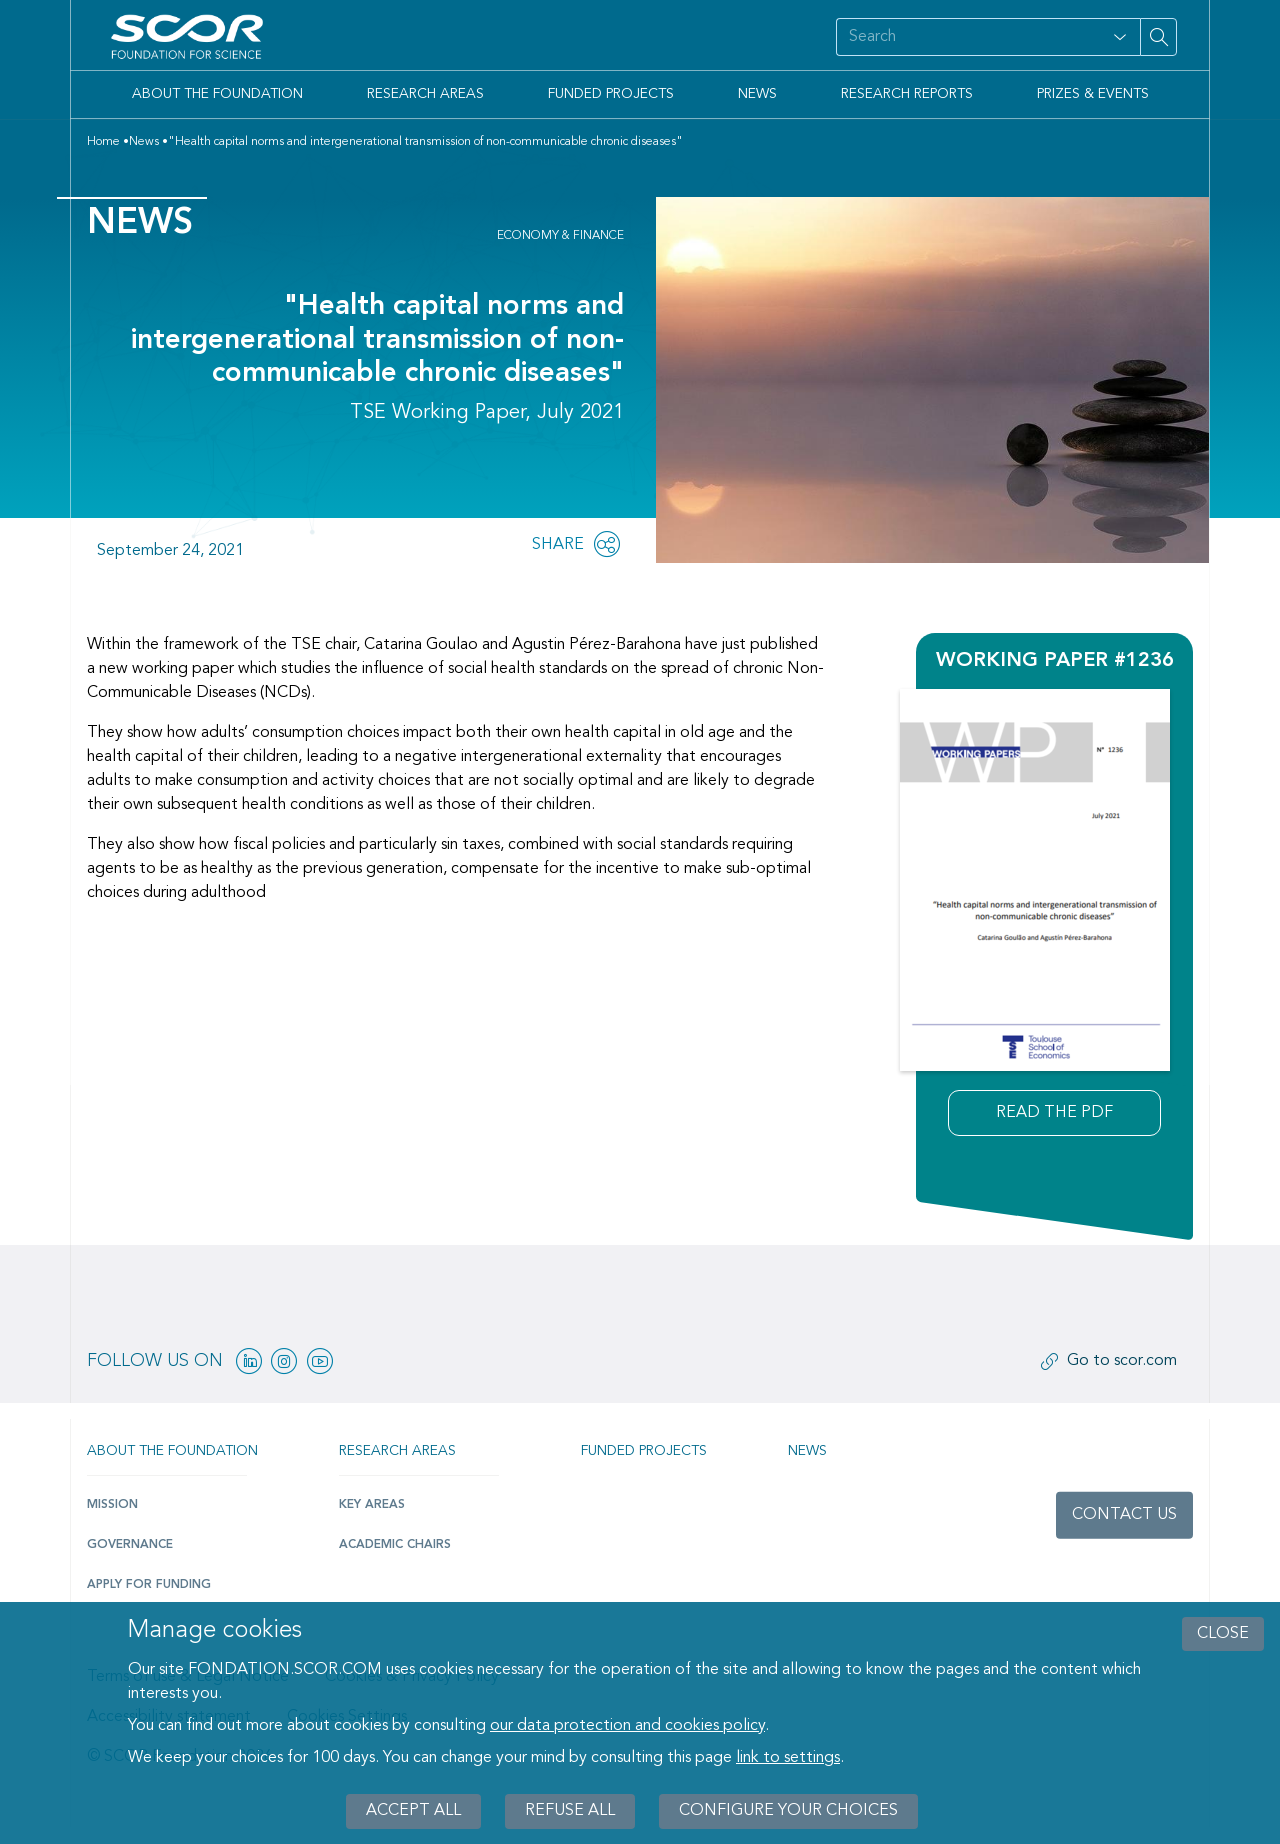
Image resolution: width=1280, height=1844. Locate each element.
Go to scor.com (1122, 1361)
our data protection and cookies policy (627, 1726)
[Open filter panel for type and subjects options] (1120, 37)
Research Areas (425, 94)
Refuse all (570, 1811)
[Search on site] (968, 37)
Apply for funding (149, 1585)
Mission (112, 1505)
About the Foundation (217, 94)
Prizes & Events (1093, 94)
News (757, 94)
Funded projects (644, 1451)
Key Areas (372, 1505)
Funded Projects (611, 94)
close (1223, 1634)
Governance (130, 1545)
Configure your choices (788, 1811)
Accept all (413, 1811)
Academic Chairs (395, 1545)
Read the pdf (1054, 1113)
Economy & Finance (560, 236)
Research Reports (907, 94)
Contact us (1124, 1515)
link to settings (788, 1758)
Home (103, 142)
